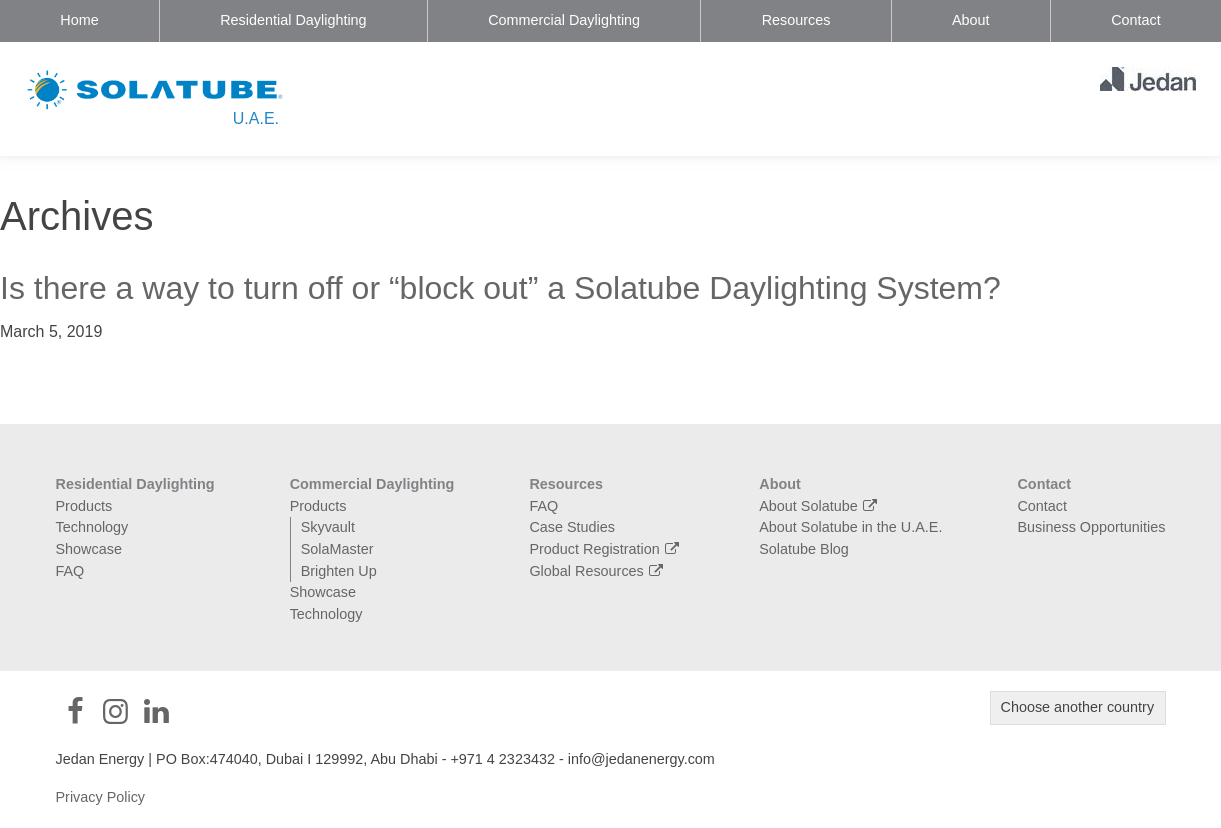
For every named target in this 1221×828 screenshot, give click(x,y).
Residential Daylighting (293, 20)
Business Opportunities (1091, 527)
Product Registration (606, 549)
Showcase (89, 549)
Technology (92, 527)
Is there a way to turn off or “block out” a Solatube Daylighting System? (500, 288)
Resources (796, 20)
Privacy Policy (101, 797)
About (971, 20)
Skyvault (328, 527)
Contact (1136, 20)
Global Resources (598, 571)
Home (79, 20)
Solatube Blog (804, 549)
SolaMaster (337, 549)
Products (84, 506)
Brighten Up (339, 571)
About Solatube (820, 506)
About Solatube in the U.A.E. (850, 527)
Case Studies (572, 527)
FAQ (70, 571)
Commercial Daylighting (564, 20)
